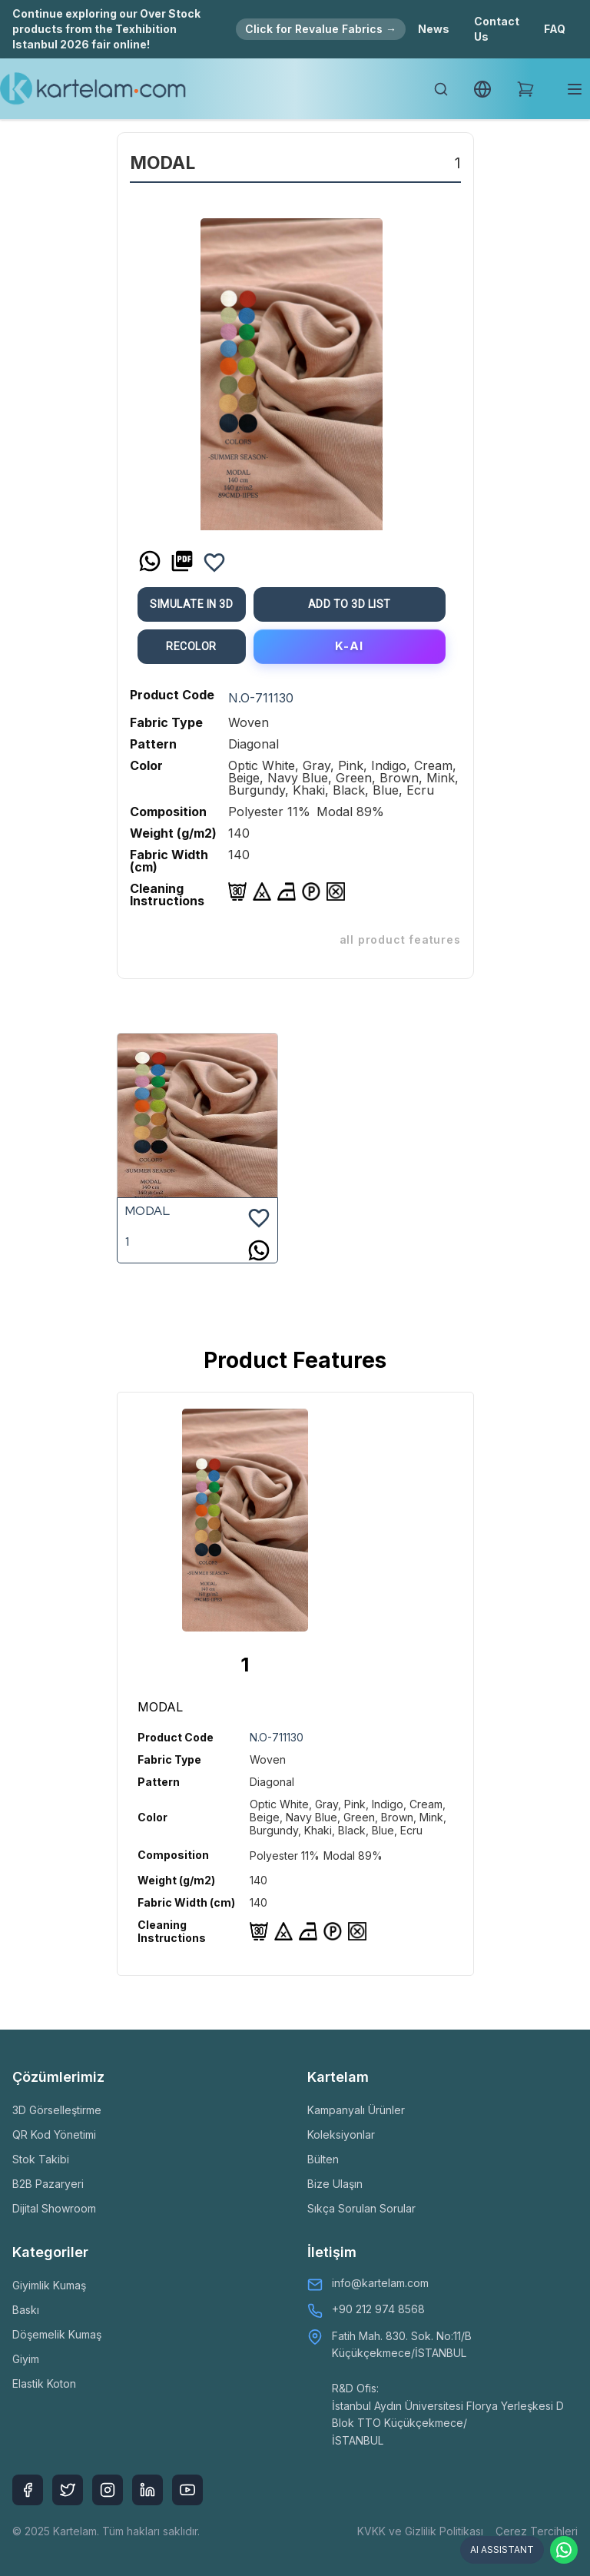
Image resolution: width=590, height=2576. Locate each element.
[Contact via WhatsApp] (564, 2550)
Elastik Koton (44, 2383)
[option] (291, 368)
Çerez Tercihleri (537, 2531)
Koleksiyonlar (341, 2134)
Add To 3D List (349, 604)
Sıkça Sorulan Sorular (361, 2208)
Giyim (25, 2358)
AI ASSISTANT (502, 2549)
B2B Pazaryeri (48, 2183)
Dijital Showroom (54, 2208)
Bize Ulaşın (335, 2183)
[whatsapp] (150, 561)
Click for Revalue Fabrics (320, 28)
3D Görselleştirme (56, 2109)
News (433, 28)
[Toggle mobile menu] (574, 89)
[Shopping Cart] (525, 89)
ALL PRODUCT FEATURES (400, 939)
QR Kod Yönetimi (54, 2134)
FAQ (554, 28)
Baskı (25, 2309)
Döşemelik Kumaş (56, 2334)
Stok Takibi (40, 2159)
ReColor (191, 646)
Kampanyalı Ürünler (356, 2109)
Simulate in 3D (191, 604)
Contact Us (496, 29)
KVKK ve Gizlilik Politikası (420, 2531)
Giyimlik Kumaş (49, 2285)
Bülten (323, 2159)
